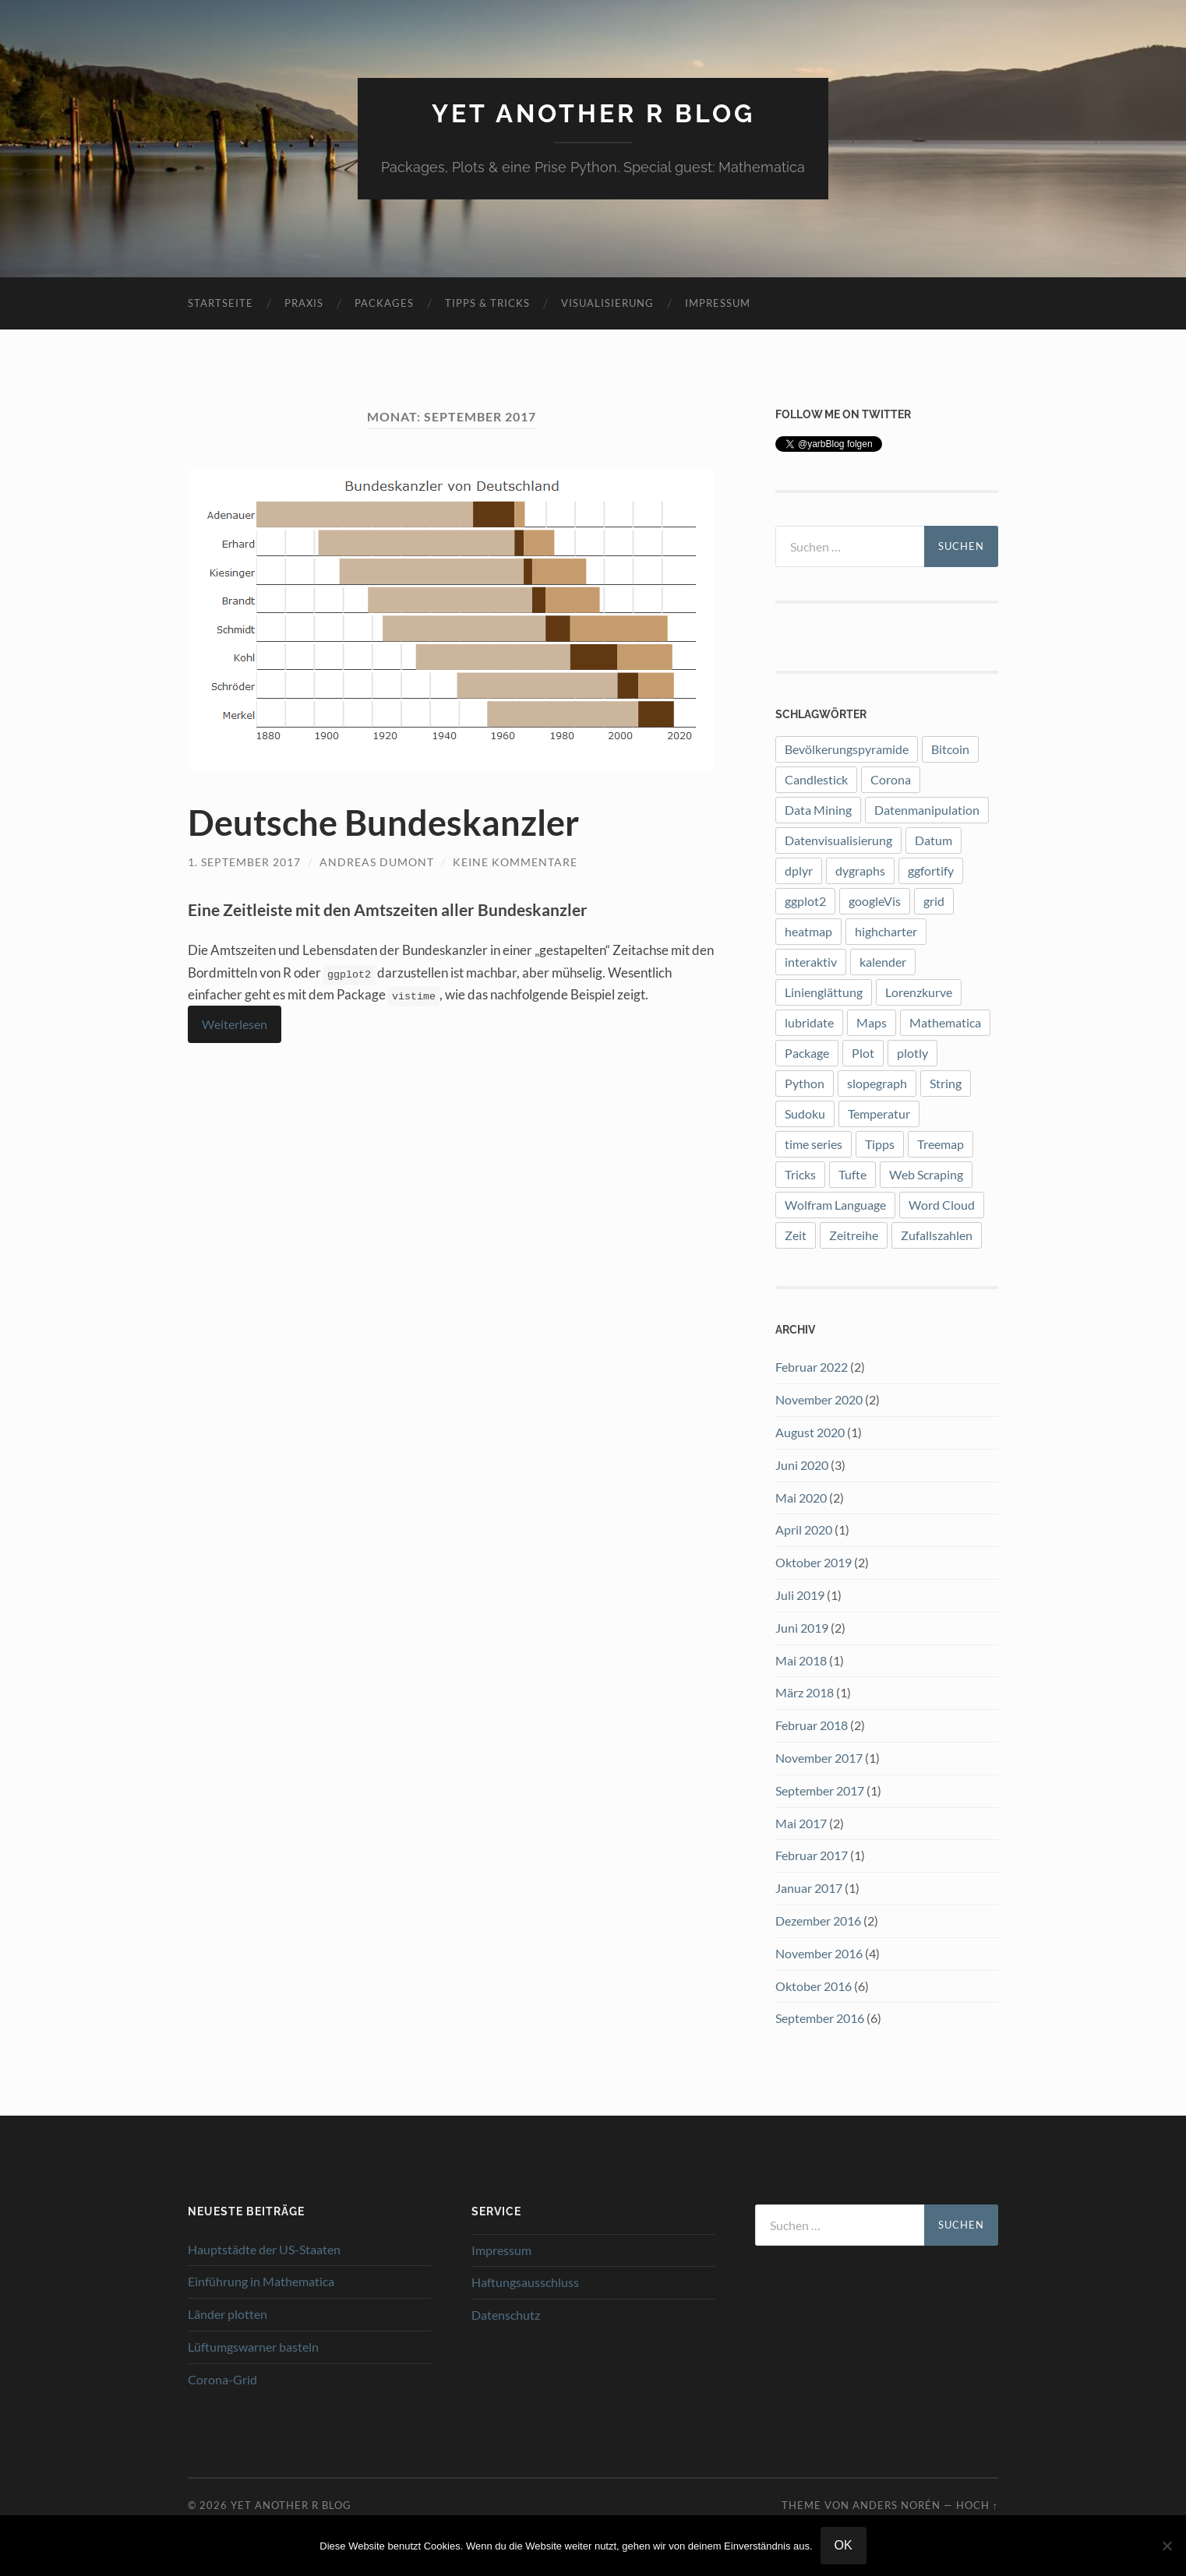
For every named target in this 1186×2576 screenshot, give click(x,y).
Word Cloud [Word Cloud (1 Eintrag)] (942, 1204)
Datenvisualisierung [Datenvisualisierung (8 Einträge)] (838, 840)
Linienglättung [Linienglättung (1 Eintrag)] (824, 992)
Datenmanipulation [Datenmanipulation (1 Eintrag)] (927, 809)
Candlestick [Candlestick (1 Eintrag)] (816, 779)
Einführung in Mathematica (261, 2281)
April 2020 (803, 1529)
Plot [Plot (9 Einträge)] (863, 1052)
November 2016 (819, 1953)
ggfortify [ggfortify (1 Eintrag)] (931, 870)
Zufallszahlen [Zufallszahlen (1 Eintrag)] (936, 1235)
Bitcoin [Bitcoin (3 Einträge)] (950, 749)
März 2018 (804, 1692)
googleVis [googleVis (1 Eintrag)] (875, 900)
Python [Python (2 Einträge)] (804, 1083)
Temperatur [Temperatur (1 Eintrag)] (879, 1113)
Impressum (717, 303)
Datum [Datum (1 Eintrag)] (933, 840)
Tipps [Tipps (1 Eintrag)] (880, 1143)
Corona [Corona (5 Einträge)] (890, 779)
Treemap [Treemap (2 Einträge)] (940, 1143)
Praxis (303, 303)
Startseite (220, 303)
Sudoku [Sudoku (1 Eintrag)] (805, 1113)
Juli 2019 (799, 1595)
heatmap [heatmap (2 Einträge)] (808, 931)
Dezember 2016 (818, 1920)
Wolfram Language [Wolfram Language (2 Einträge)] (835, 1204)
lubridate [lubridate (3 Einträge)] (809, 1022)
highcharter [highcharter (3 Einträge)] (886, 931)
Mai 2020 (801, 1497)
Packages (384, 303)
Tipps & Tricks (487, 303)
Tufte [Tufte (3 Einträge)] (852, 1174)
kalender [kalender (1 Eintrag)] (882, 961)
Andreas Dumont (376, 862)
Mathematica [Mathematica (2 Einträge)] (945, 1022)
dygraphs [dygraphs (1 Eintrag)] (860, 870)
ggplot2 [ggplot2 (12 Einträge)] (805, 900)
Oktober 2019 (813, 1562)
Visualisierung (607, 303)
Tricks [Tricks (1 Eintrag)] (800, 1174)
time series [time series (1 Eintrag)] (813, 1143)
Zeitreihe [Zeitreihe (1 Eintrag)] (853, 1235)
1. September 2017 (244, 862)
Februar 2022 (811, 1366)
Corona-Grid (222, 2379)
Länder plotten (227, 2313)
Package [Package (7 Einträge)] (807, 1052)
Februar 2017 (811, 1855)
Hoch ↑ (977, 2505)
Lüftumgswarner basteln (253, 2346)
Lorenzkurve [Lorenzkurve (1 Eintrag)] (918, 992)
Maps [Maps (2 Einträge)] (871, 1022)
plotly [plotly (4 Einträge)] (912, 1052)
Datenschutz (505, 2314)
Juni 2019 (801, 1627)
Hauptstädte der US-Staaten (264, 2249)
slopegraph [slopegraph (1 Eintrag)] (877, 1083)
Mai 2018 (801, 1660)
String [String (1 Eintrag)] (946, 1083)
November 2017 (819, 1757)
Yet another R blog (593, 113)
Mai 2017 (801, 1823)
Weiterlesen (234, 1024)
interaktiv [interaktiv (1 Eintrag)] (811, 961)
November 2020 (819, 1399)
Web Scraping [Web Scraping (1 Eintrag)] (926, 1174)
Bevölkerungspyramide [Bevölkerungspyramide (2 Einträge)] (847, 749)
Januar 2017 (808, 1887)
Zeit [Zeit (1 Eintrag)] (796, 1235)
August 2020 (810, 1432)
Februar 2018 (811, 1725)
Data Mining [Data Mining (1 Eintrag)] (818, 809)
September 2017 (819, 1790)
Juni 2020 (801, 1464)
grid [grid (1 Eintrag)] (933, 900)
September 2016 (819, 2017)
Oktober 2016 (813, 1986)
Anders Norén (896, 2505)
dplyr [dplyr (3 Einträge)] (799, 870)
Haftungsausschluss (525, 2282)
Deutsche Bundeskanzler (383, 823)
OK (843, 2545)
